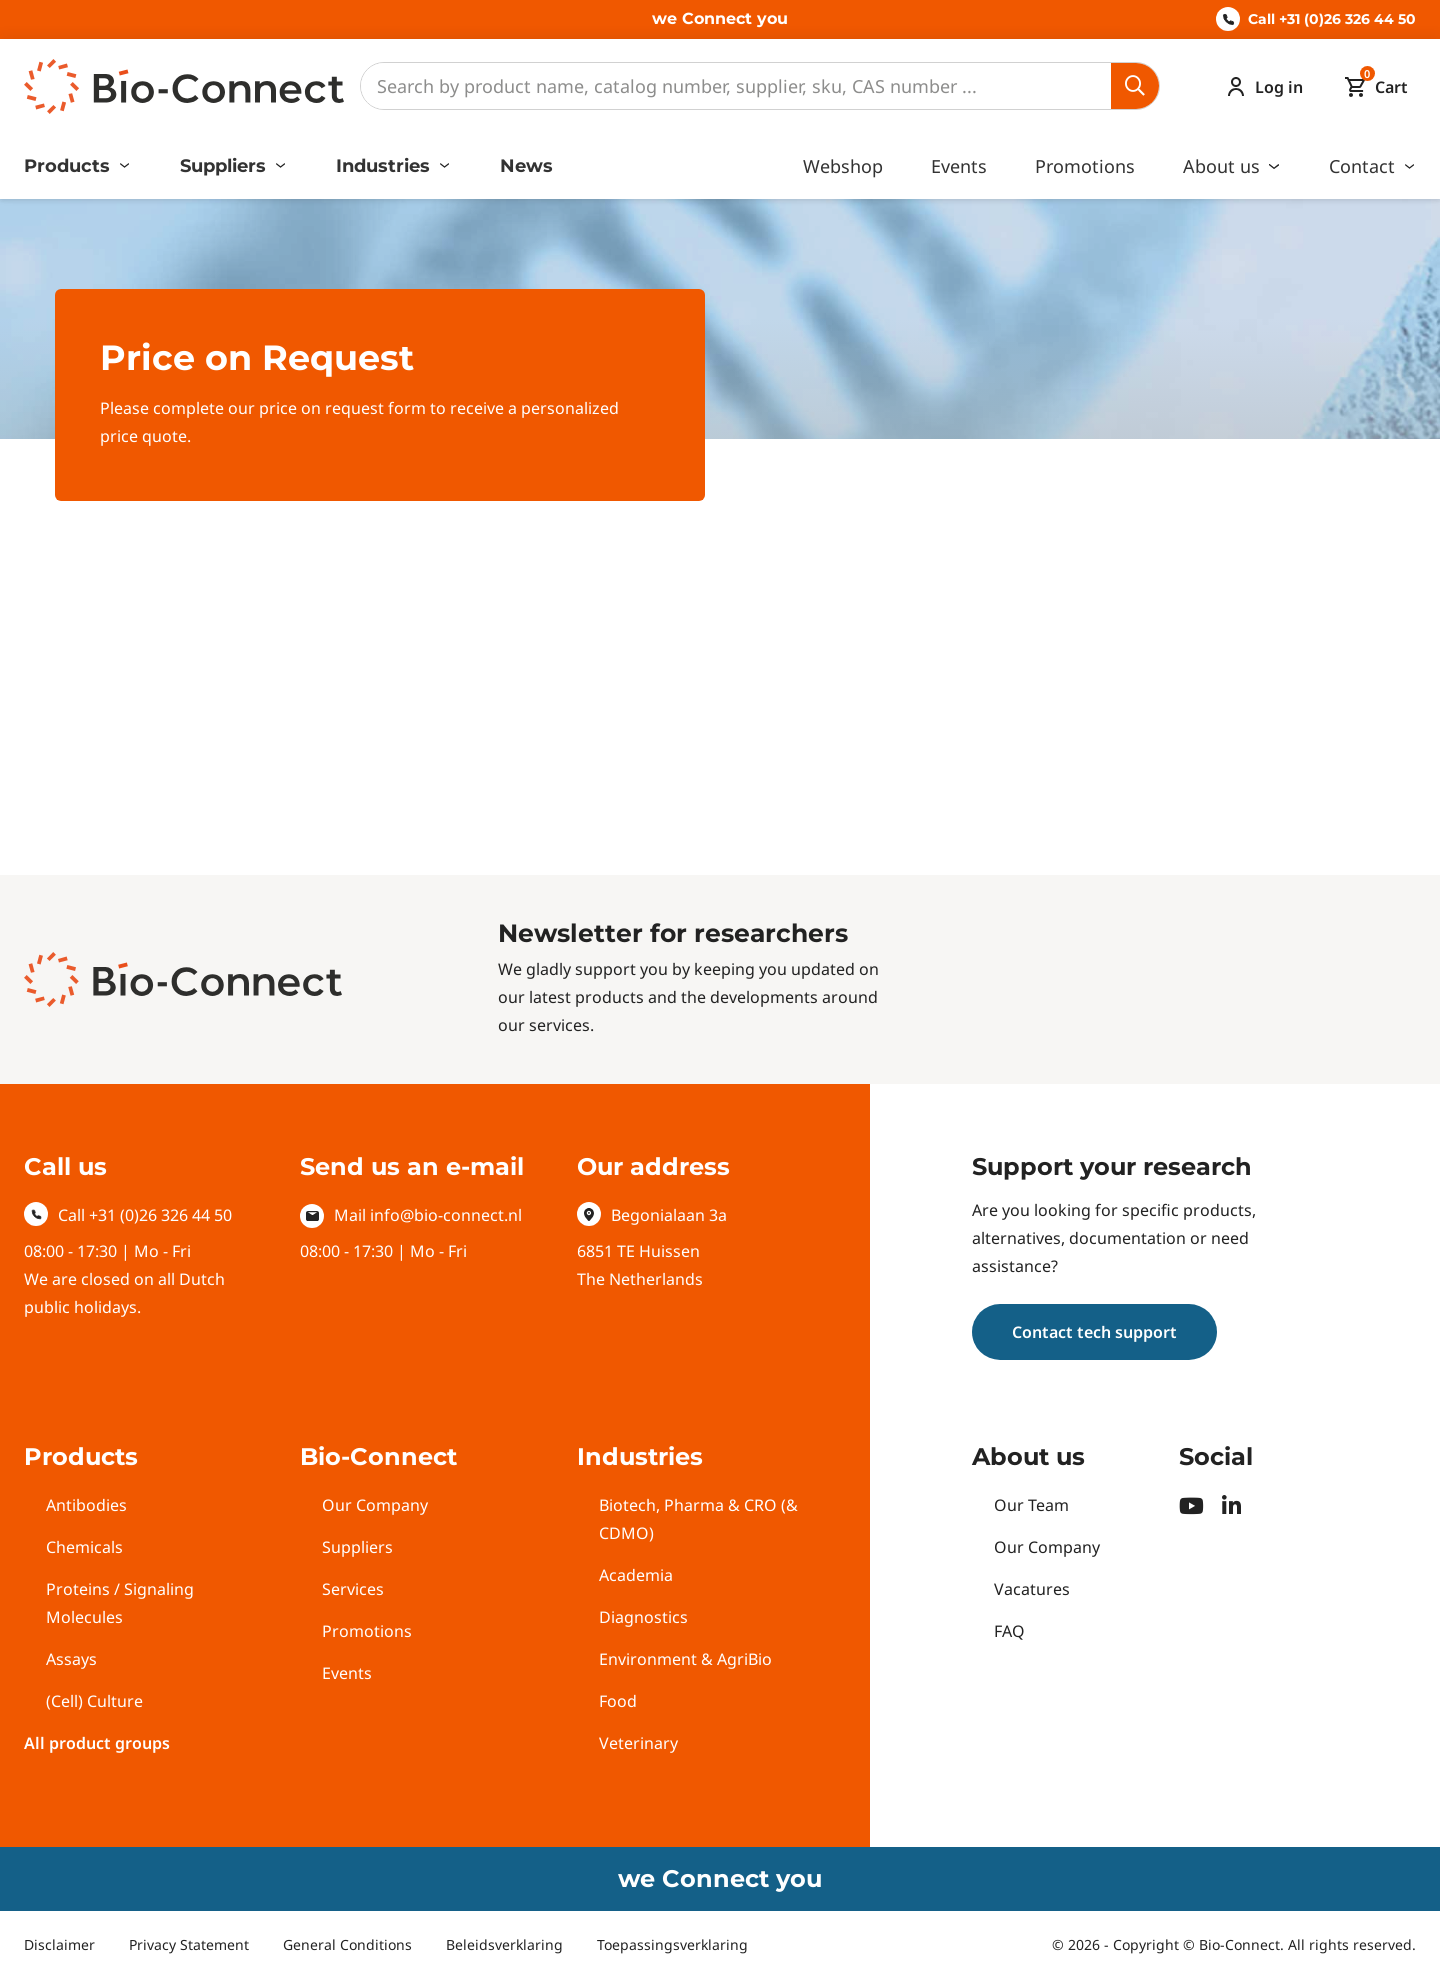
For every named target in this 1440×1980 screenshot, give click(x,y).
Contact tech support (1094, 1332)
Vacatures (1032, 1589)
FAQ (1009, 1631)
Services (353, 1589)
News (526, 166)
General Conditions (347, 1944)
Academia (636, 1575)
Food (618, 1701)
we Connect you (720, 18)
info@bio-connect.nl (446, 1215)
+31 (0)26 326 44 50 (160, 1215)
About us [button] (1224, 166)
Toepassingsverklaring (672, 1944)
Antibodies (86, 1505)
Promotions (1085, 166)
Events (959, 166)
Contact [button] (1364, 166)
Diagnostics (643, 1617)
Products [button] (69, 166)
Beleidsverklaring (504, 1944)
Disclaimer (59, 1944)
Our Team (1031, 1505)
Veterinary (638, 1743)
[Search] (736, 86)
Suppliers (357, 1547)
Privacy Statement (189, 1944)
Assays (71, 1659)
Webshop (843, 166)
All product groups (97, 1743)
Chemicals (84, 1547)
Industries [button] (385, 166)
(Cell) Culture (94, 1701)
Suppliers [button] (225, 166)
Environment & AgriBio (685, 1659)
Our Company (375, 1505)
